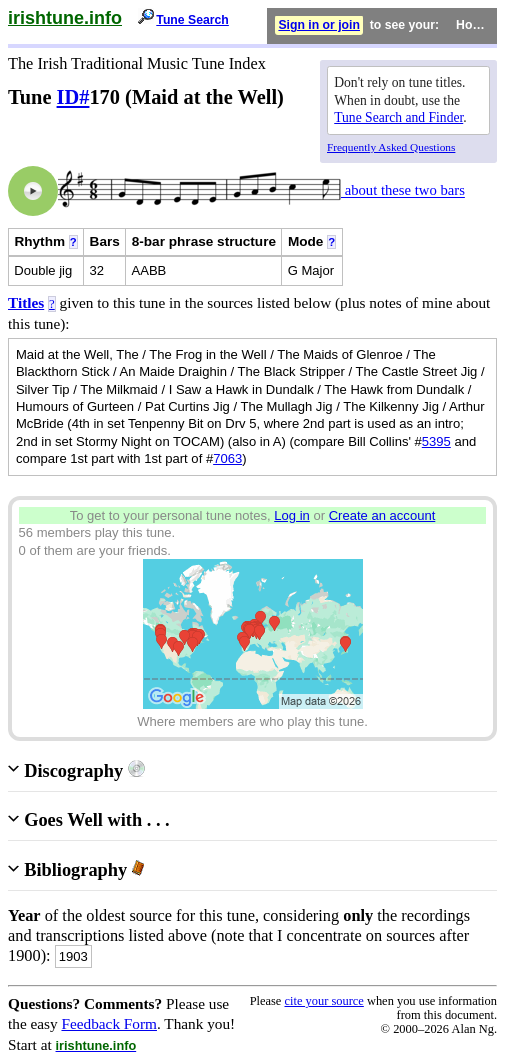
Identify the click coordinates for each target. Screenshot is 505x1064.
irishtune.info (65, 18)
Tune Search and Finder (398, 117)
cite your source (323, 1001)
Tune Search (192, 20)
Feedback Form (109, 1023)
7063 (227, 458)
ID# (73, 97)
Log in (292, 515)
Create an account (382, 515)
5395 (436, 441)
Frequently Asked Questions (391, 147)
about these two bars (403, 191)
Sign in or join (319, 25)
